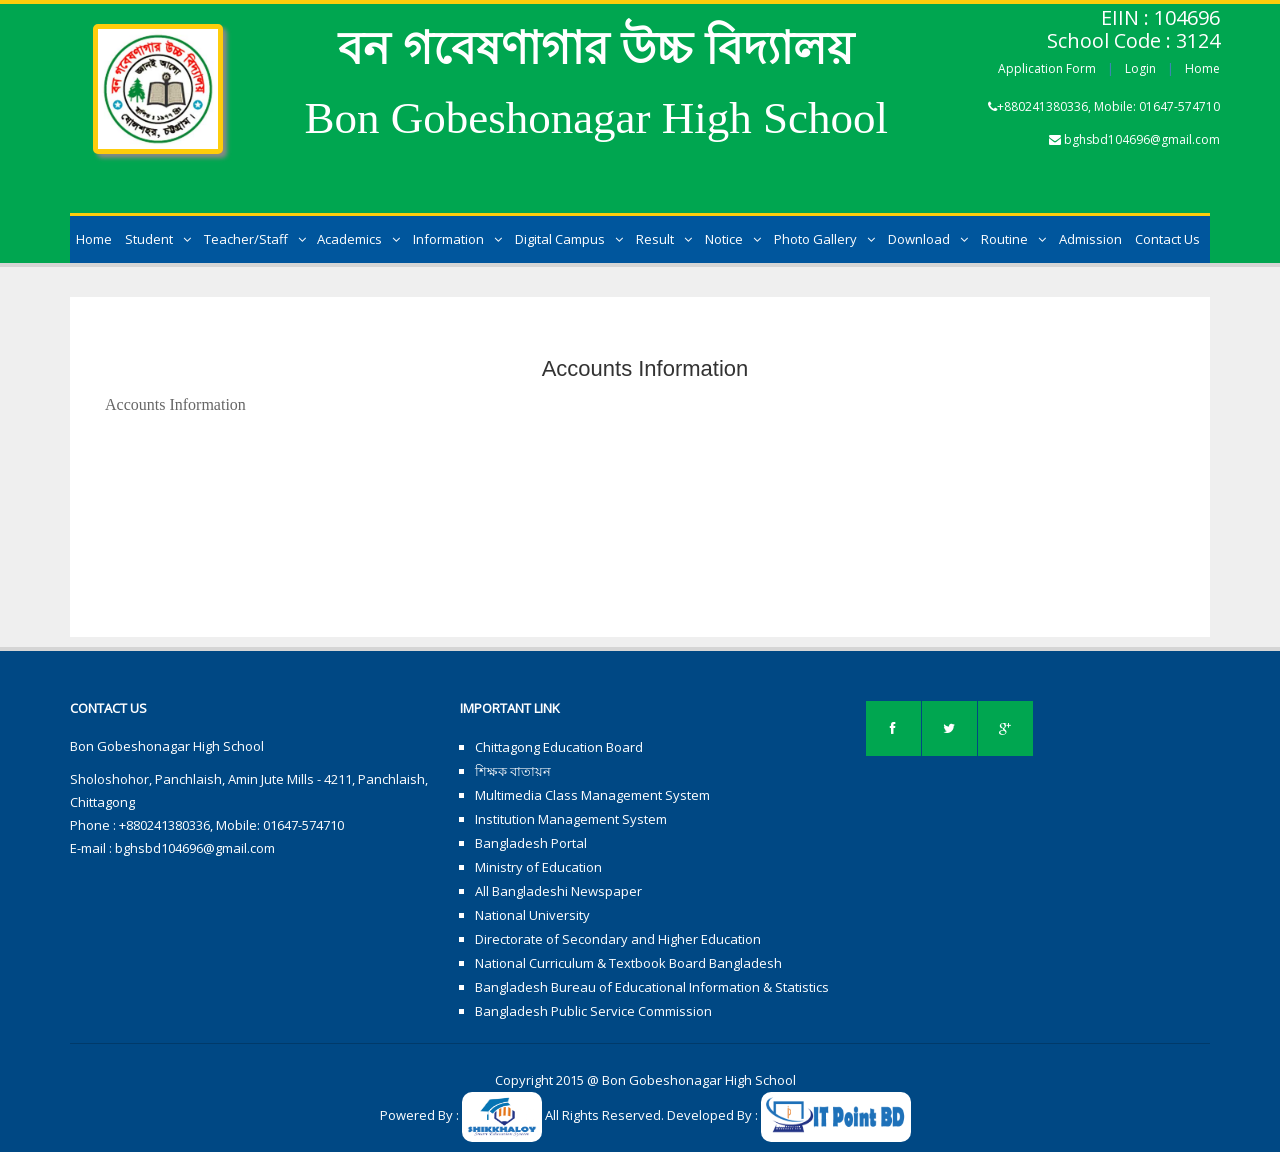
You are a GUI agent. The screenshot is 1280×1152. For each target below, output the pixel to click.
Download (928, 239)
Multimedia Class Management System (592, 795)
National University (532, 915)
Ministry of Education (538, 867)
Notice (733, 239)
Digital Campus (569, 239)
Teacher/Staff (255, 239)
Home (1202, 68)
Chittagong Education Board (559, 747)
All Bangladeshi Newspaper (558, 891)
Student (158, 239)
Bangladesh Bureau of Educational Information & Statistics (652, 987)
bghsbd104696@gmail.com (1142, 139)
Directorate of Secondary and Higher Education (618, 939)
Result (664, 239)
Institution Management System (571, 819)
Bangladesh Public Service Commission (593, 1011)
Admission (1090, 239)
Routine (1013, 239)
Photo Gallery (824, 239)
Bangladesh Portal (531, 843)
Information (457, 239)
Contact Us (1167, 239)
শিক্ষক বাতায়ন (513, 771)
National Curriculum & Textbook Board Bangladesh (628, 963)
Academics (358, 239)
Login (1140, 68)
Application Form (1047, 68)
